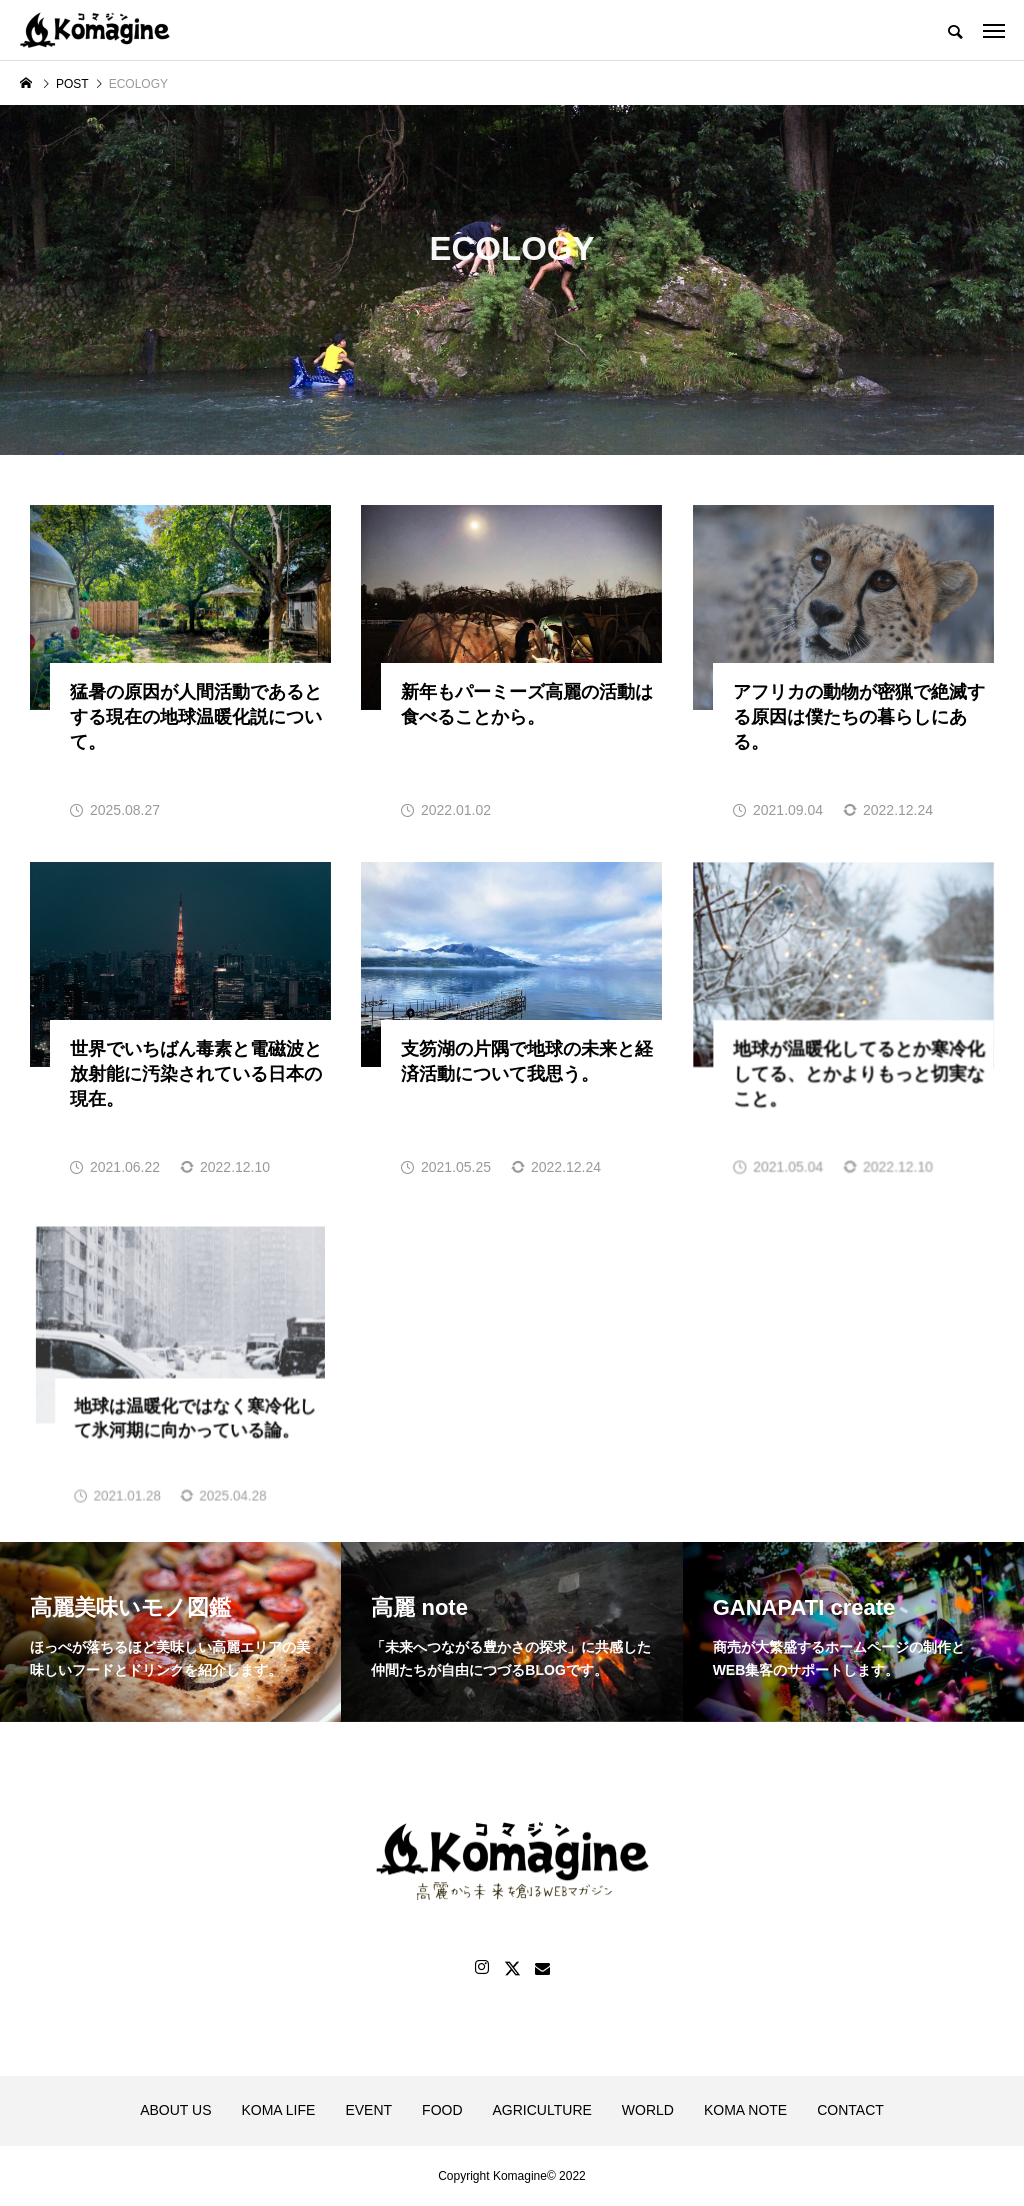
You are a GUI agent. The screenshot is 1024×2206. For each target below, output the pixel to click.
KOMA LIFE (278, 2110)
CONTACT (850, 2110)
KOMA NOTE (745, 2110)
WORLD (648, 2110)
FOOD (442, 2110)
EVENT (368, 2110)
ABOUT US (175, 2110)
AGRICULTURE (542, 2110)
